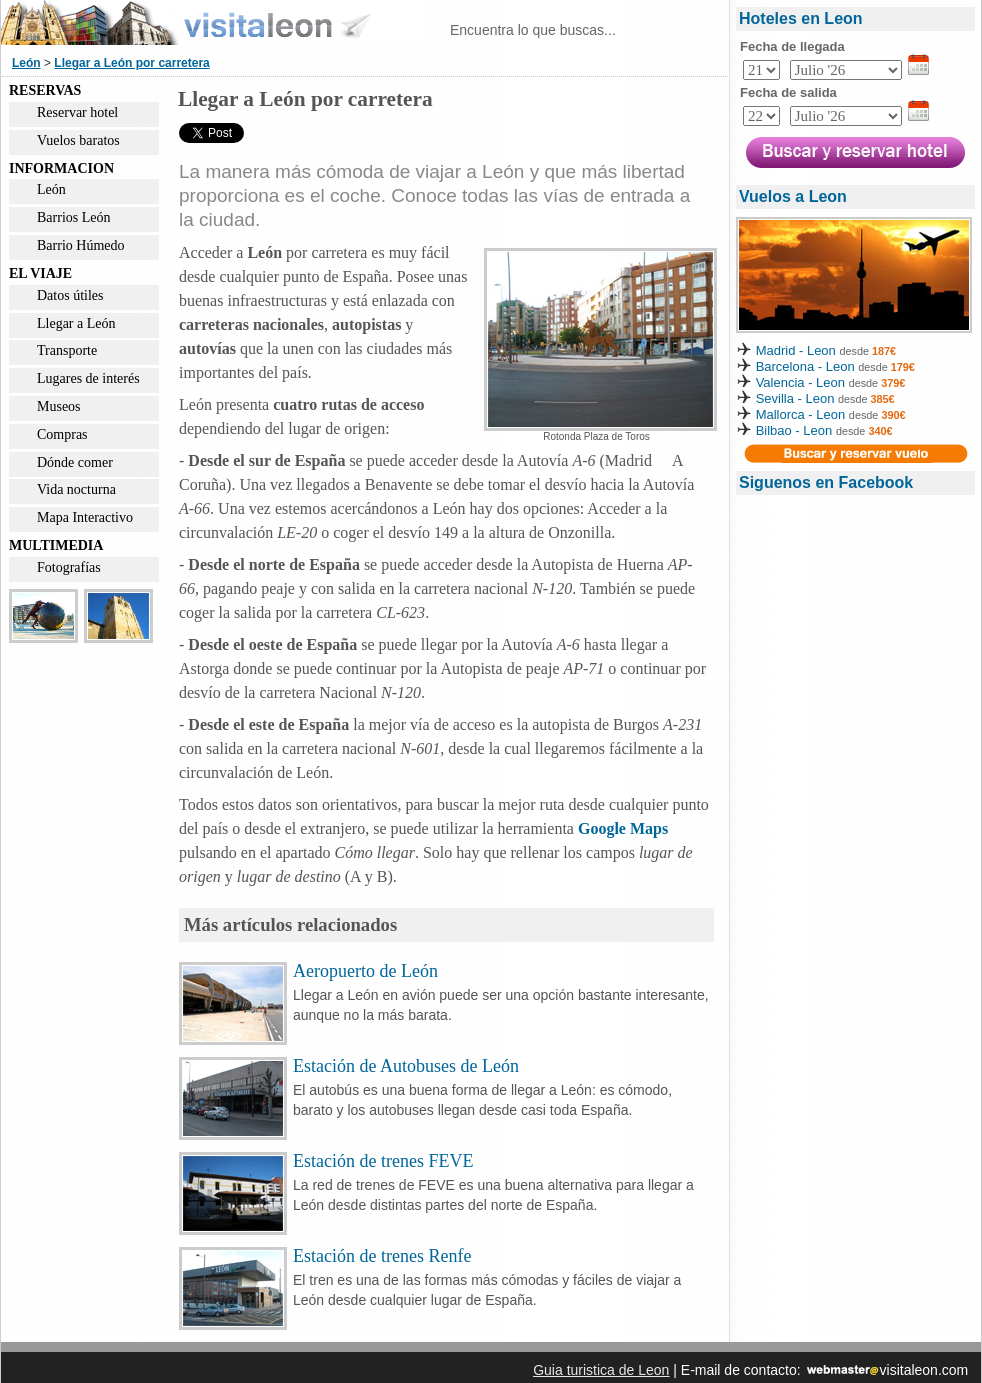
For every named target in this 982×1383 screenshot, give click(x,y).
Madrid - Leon (796, 350)
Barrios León (73, 217)
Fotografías (69, 567)
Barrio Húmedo (80, 245)
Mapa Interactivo (85, 517)
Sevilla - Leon (795, 398)
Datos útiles (70, 295)
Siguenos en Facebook (826, 482)
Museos (59, 406)
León (26, 63)
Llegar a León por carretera (131, 63)
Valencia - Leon (800, 382)
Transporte (67, 350)
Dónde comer (75, 462)
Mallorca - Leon (801, 414)
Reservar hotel (77, 112)
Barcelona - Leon (807, 366)
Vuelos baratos (78, 140)
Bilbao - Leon (794, 430)
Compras (62, 434)
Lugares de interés (88, 378)
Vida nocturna (76, 489)
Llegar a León (76, 323)
